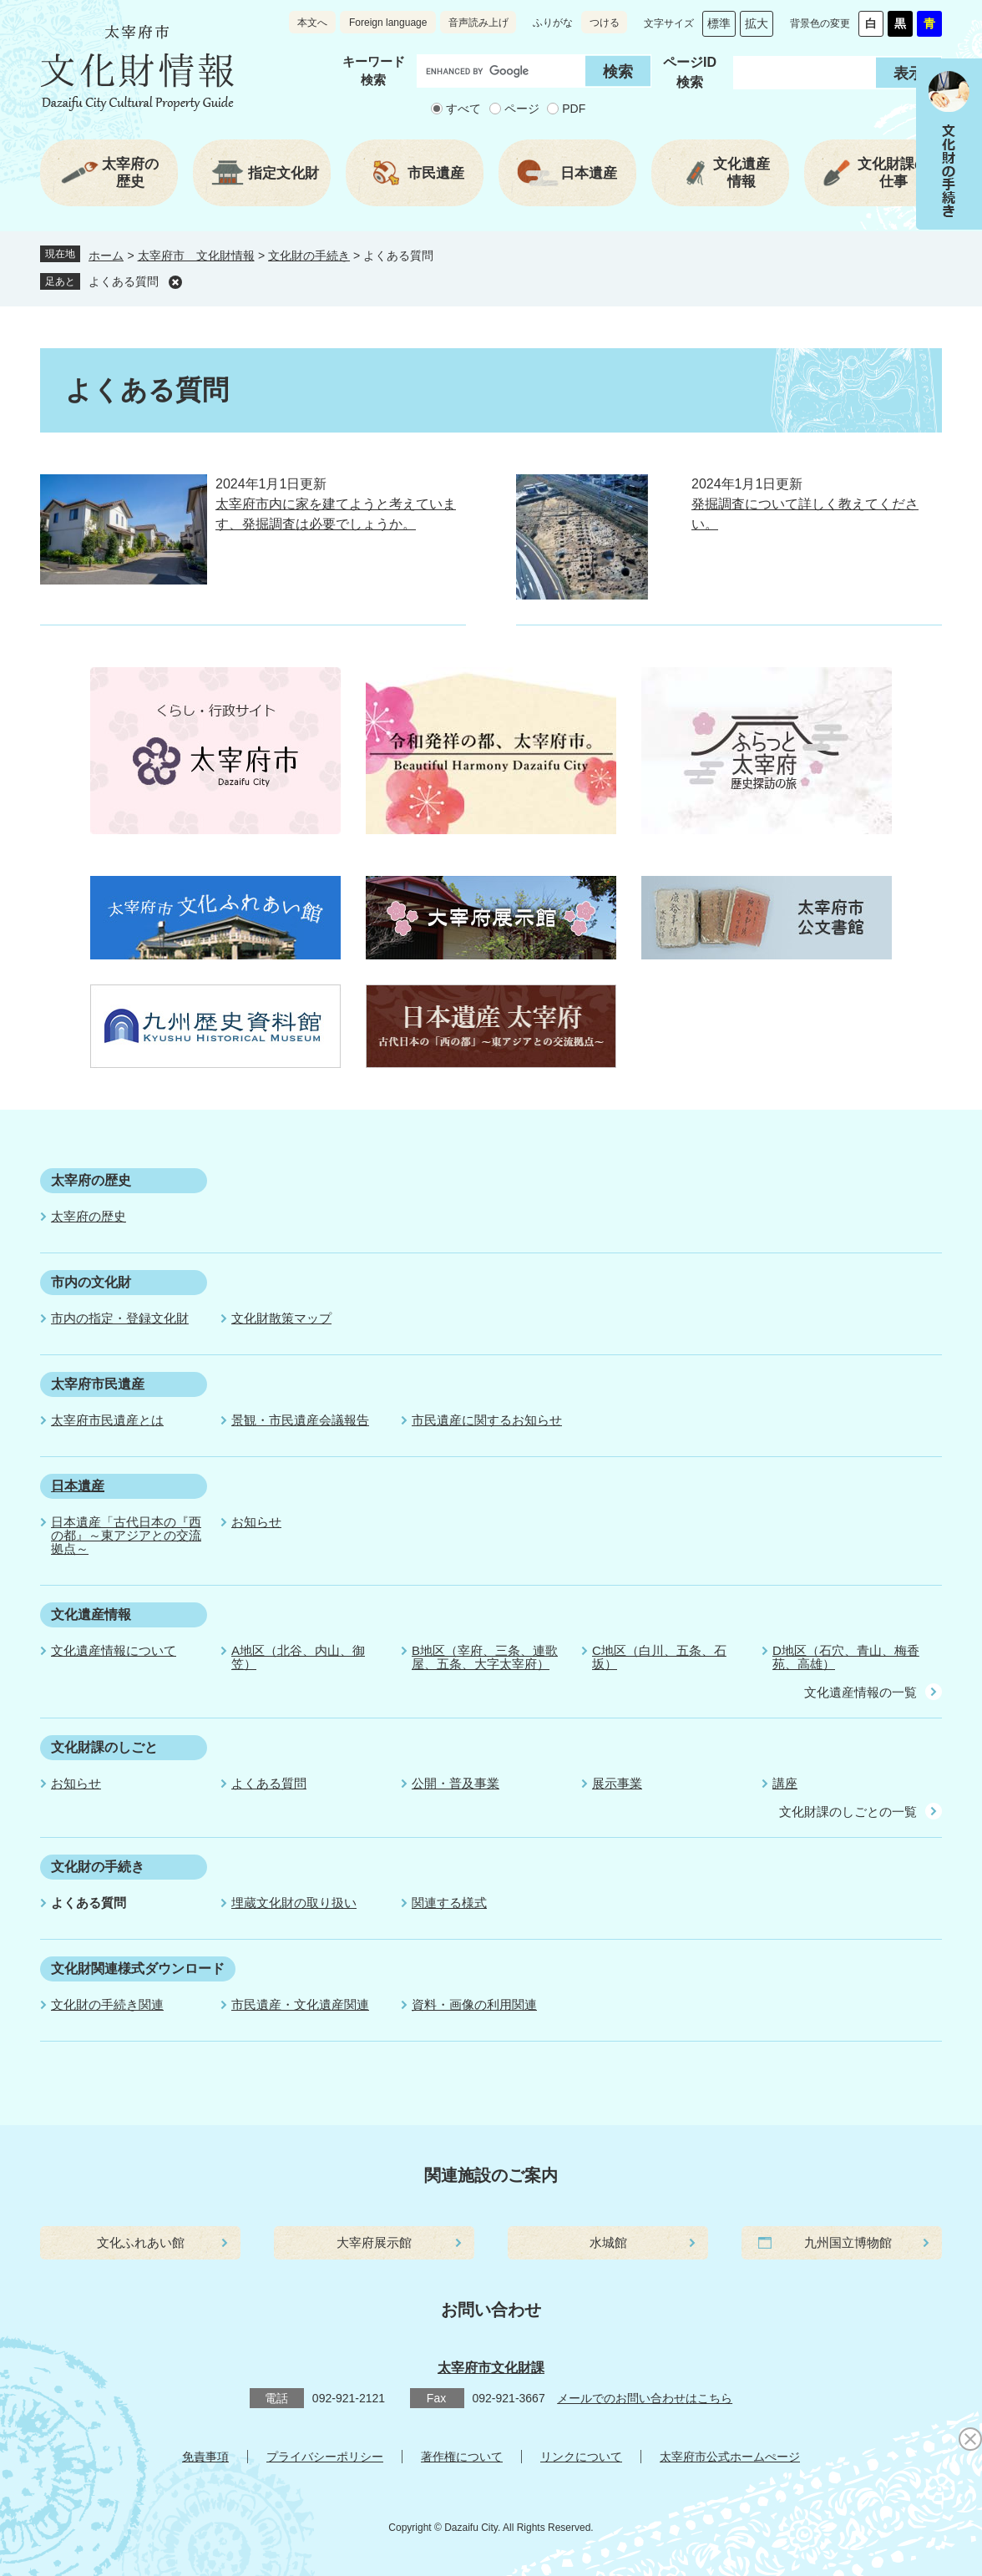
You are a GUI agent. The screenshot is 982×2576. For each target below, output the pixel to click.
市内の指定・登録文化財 (120, 1318)
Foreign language (388, 22)
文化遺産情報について (113, 1650)
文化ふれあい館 (141, 2242)
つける (605, 22)
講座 (784, 1783)
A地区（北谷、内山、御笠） (298, 1657)
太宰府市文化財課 (491, 2368)
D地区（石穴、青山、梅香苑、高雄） (845, 1657)
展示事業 (617, 1783)
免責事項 (205, 2456)
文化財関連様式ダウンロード (138, 1968)
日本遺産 (77, 1486)
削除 (175, 282)
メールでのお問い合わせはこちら (644, 2398)
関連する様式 (449, 1902)
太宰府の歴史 (91, 1180)
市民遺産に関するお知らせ (487, 1420)
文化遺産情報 (91, 1614)
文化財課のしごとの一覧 (848, 1811)
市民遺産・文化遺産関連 (300, 2004)
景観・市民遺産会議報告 (300, 1420)
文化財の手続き (309, 255)
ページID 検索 (689, 72)
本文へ (312, 22)
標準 (719, 23)
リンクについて (581, 2456)
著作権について (462, 2456)
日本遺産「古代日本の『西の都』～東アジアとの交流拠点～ (126, 1535)
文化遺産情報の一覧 (860, 1692)
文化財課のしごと (104, 1747)
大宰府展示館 (374, 2242)
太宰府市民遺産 (97, 1384)
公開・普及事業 (455, 1783)
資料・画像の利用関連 (474, 2004)
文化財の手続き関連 (107, 2004)
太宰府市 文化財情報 (196, 255)
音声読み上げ (478, 22)
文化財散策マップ (281, 1318)
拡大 (756, 23)
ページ (521, 108)
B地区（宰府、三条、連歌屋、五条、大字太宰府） (485, 1657)
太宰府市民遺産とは (107, 1420)
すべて (463, 108)
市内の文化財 (91, 1282)
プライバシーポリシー (324, 2456)
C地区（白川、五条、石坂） (659, 1657)
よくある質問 (124, 281)
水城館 (608, 2242)
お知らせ (256, 1522)
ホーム (106, 255)
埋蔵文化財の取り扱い (294, 1902)
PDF (573, 108)
